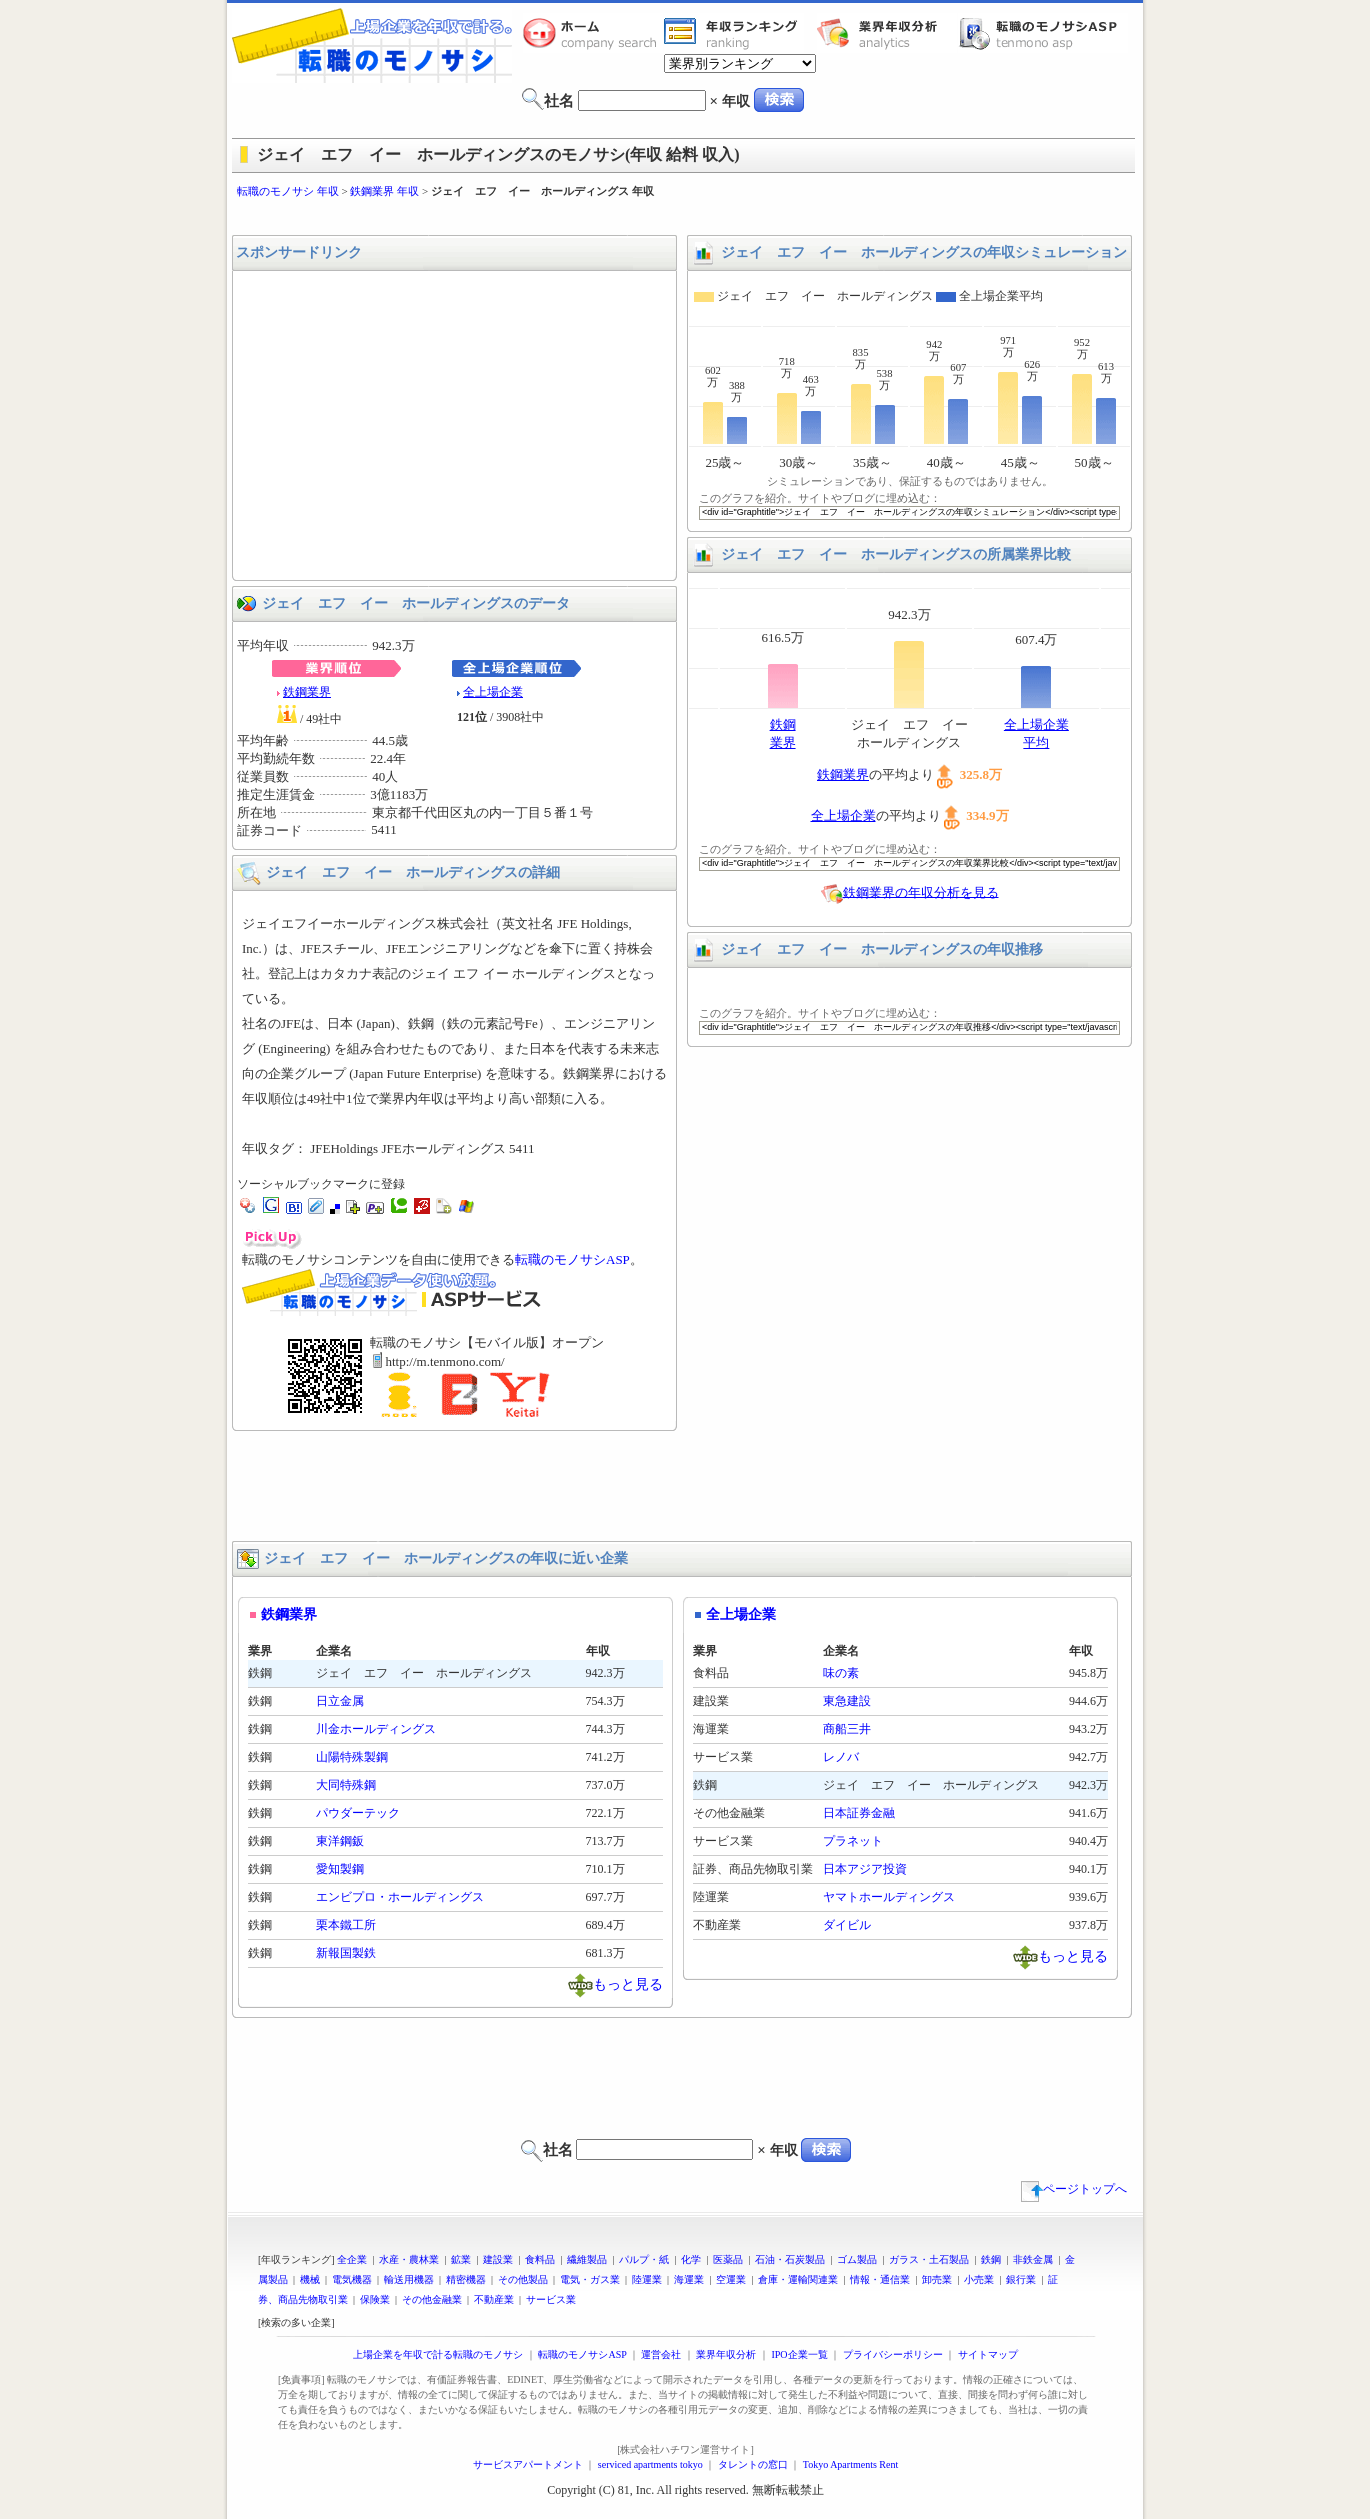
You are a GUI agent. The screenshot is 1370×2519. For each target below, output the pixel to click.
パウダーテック (358, 1813)
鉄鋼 (991, 2259)
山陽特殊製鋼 (352, 1757)
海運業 (689, 2279)
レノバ (841, 1757)
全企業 (352, 2259)
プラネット (853, 1841)
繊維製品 (587, 2259)
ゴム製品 (857, 2259)
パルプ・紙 (644, 2259)
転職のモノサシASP (1043, 33)
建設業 (498, 2259)
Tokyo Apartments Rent (850, 2464)
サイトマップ (988, 2354)
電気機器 (352, 2279)
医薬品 (728, 2259)
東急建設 (847, 1701)
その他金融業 (432, 2299)
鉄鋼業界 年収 (384, 191)
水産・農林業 (409, 2259)
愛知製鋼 (340, 1869)
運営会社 (661, 2354)
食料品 (540, 2259)
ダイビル (847, 1925)
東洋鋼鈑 (340, 1841)
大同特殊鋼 (346, 1785)
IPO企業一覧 (799, 2354)
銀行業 (1021, 2279)
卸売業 (937, 2279)
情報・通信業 (880, 2279)
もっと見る (628, 1983)
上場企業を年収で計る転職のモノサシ (438, 2354)
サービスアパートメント (528, 2464)
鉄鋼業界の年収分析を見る (921, 891)
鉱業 (461, 2259)
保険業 (375, 2299)
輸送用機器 (409, 2279)
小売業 (979, 2279)
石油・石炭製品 (790, 2259)
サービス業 (551, 2299)
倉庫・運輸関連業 (798, 2279)
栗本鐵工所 (346, 1925)
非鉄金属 (1033, 2259)
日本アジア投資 (865, 1869)
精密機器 (466, 2279)
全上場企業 (493, 692)
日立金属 (340, 1701)
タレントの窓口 (753, 2464)
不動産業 (494, 2299)
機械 (310, 2279)
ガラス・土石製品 (929, 2259)
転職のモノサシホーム (593, 33)
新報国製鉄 (346, 1953)
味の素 (841, 1673)
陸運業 (647, 2279)
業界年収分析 (887, 33)
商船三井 (847, 1729)
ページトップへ (1074, 2189)
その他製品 (523, 2279)
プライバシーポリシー (893, 2354)
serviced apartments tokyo (650, 2464)
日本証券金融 (859, 1813)
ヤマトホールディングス (889, 1897)
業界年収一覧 (734, 33)
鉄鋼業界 (307, 692)
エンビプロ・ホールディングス (400, 1897)
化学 (691, 2259)
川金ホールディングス (376, 1729)
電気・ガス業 (590, 2279)
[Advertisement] (685, 217)
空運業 (731, 2279)
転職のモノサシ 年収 (288, 191)
